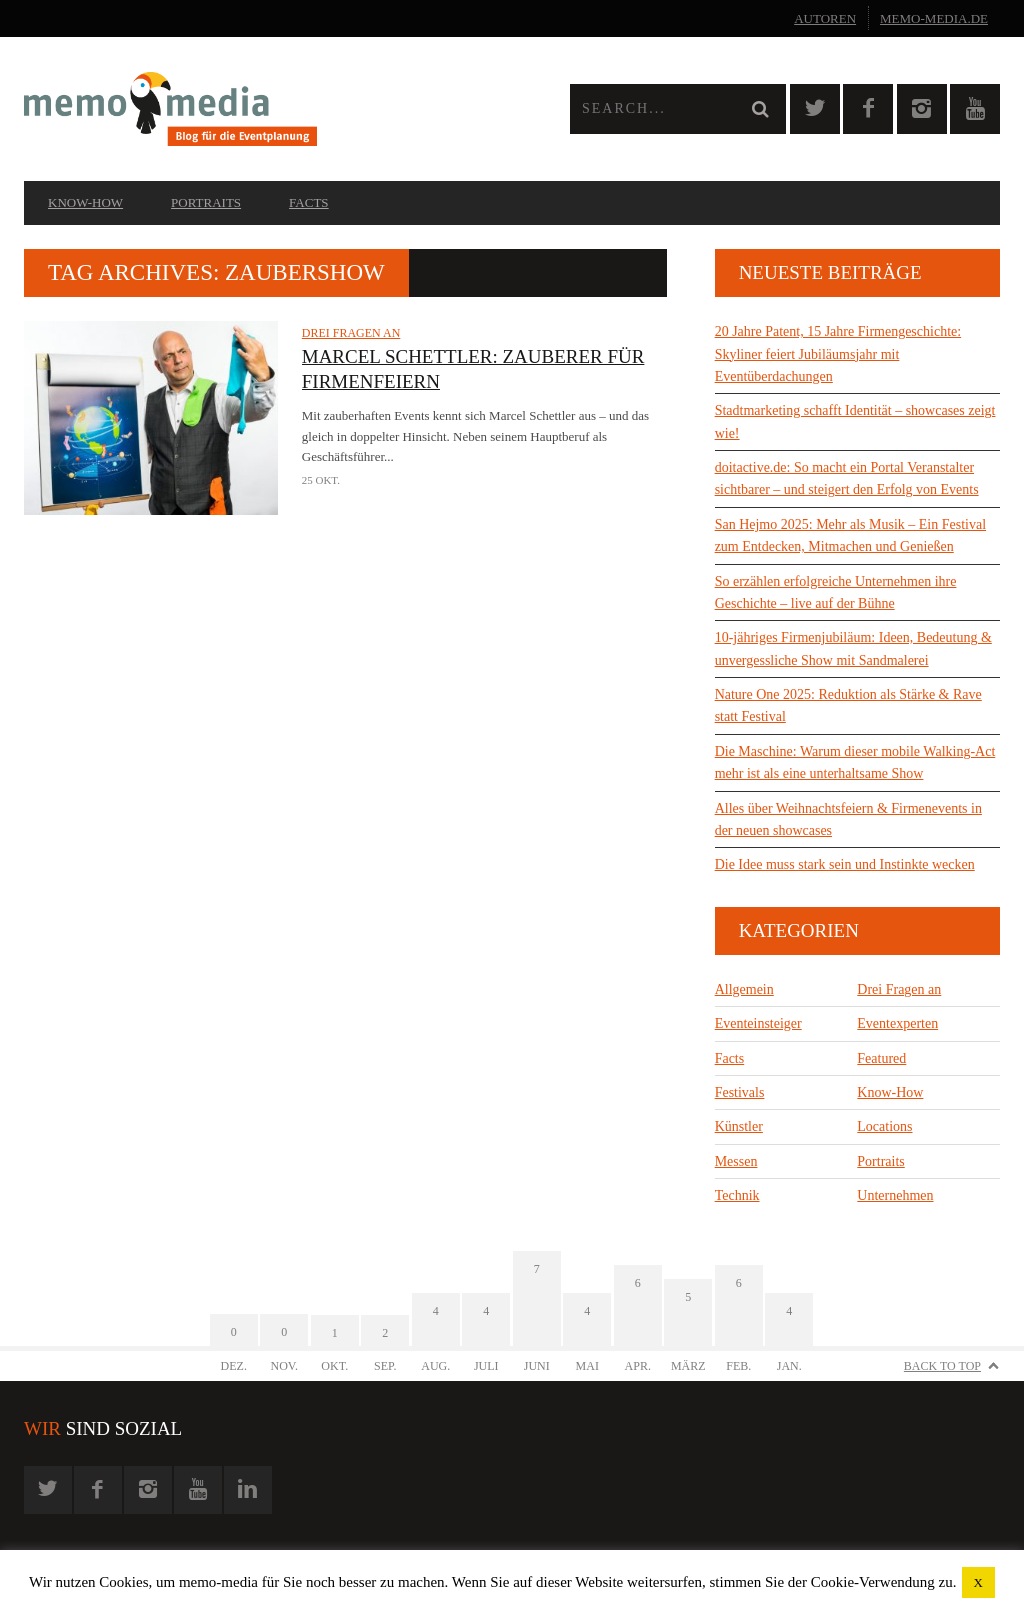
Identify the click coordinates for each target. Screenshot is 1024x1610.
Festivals (740, 1092)
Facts (309, 202)
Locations (884, 1126)
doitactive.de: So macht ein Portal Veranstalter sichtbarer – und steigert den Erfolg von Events (847, 478)
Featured (881, 1058)
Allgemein (744, 989)
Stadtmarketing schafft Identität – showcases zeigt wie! (855, 421)
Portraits (206, 202)
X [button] (978, 1582)
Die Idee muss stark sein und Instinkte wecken (845, 864)
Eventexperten (897, 1023)
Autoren (825, 18)
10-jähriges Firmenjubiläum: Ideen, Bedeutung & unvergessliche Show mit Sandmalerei (853, 648)
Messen (736, 1161)
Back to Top (942, 1366)
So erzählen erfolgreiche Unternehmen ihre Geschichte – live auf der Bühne (836, 592)
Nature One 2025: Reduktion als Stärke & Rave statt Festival (848, 705)
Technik (737, 1195)
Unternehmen (895, 1195)
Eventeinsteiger (758, 1023)
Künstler (739, 1126)
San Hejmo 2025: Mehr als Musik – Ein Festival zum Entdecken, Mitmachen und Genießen (850, 535)
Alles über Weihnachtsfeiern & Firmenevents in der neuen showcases (848, 819)
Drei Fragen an (351, 333)
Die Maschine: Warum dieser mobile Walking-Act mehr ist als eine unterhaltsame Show (855, 762)
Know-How (85, 202)
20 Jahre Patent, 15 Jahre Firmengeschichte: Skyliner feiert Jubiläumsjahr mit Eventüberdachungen (838, 354)
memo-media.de (934, 18)
